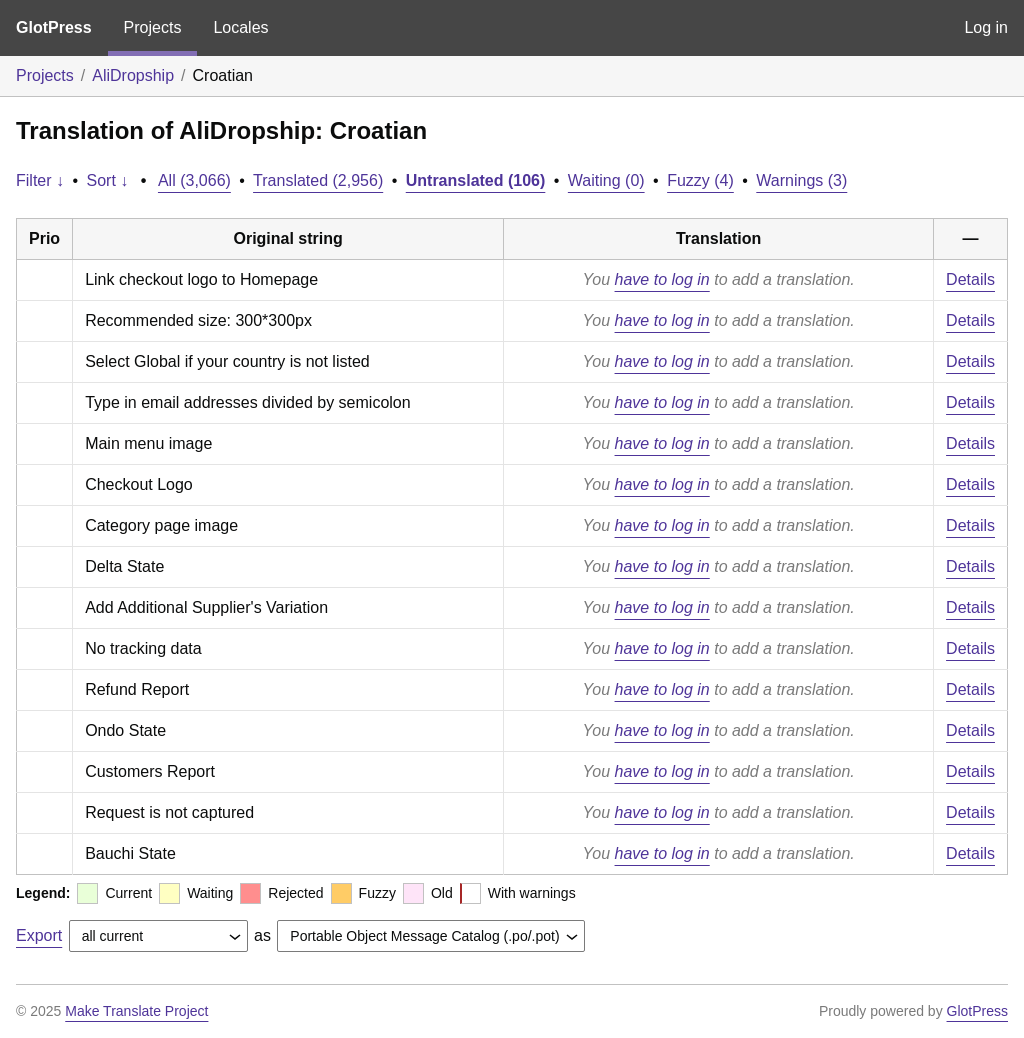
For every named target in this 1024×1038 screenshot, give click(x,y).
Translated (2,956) (318, 180)
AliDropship (133, 75)
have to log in (662, 279)
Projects (153, 27)
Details (970, 279)
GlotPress (54, 27)
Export (39, 935)
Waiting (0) (606, 180)
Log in (986, 27)
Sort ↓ (108, 180)
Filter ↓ (40, 180)
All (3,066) (194, 180)
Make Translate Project (136, 1011)
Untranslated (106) (476, 180)
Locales (240, 27)
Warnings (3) (801, 180)
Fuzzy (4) (700, 180)
